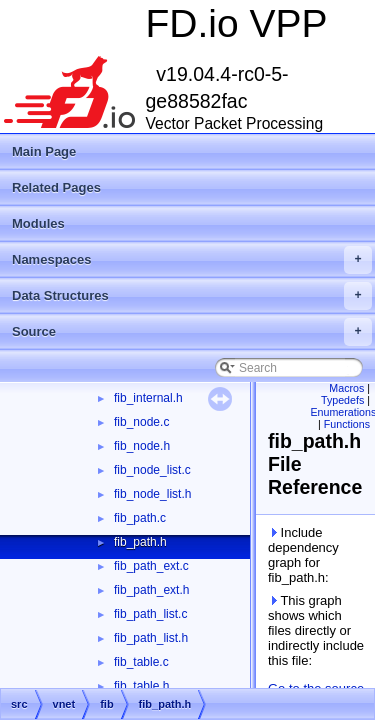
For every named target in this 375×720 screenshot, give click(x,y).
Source (192, 332)
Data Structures (192, 296)
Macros (346, 388)
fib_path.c (140, 518)
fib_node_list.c (152, 470)
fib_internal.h (148, 398)
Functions (347, 424)
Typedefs (342, 400)
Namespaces (192, 260)
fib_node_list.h (152, 494)
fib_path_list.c (150, 614)
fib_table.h (141, 686)
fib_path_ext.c (151, 566)
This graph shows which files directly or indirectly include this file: (316, 630)
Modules (38, 223)
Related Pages (56, 187)
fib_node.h (142, 446)
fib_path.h (140, 542)
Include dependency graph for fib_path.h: (303, 555)
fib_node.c (141, 422)
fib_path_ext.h (151, 590)
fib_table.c (141, 662)
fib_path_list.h (151, 638)
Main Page (44, 151)
